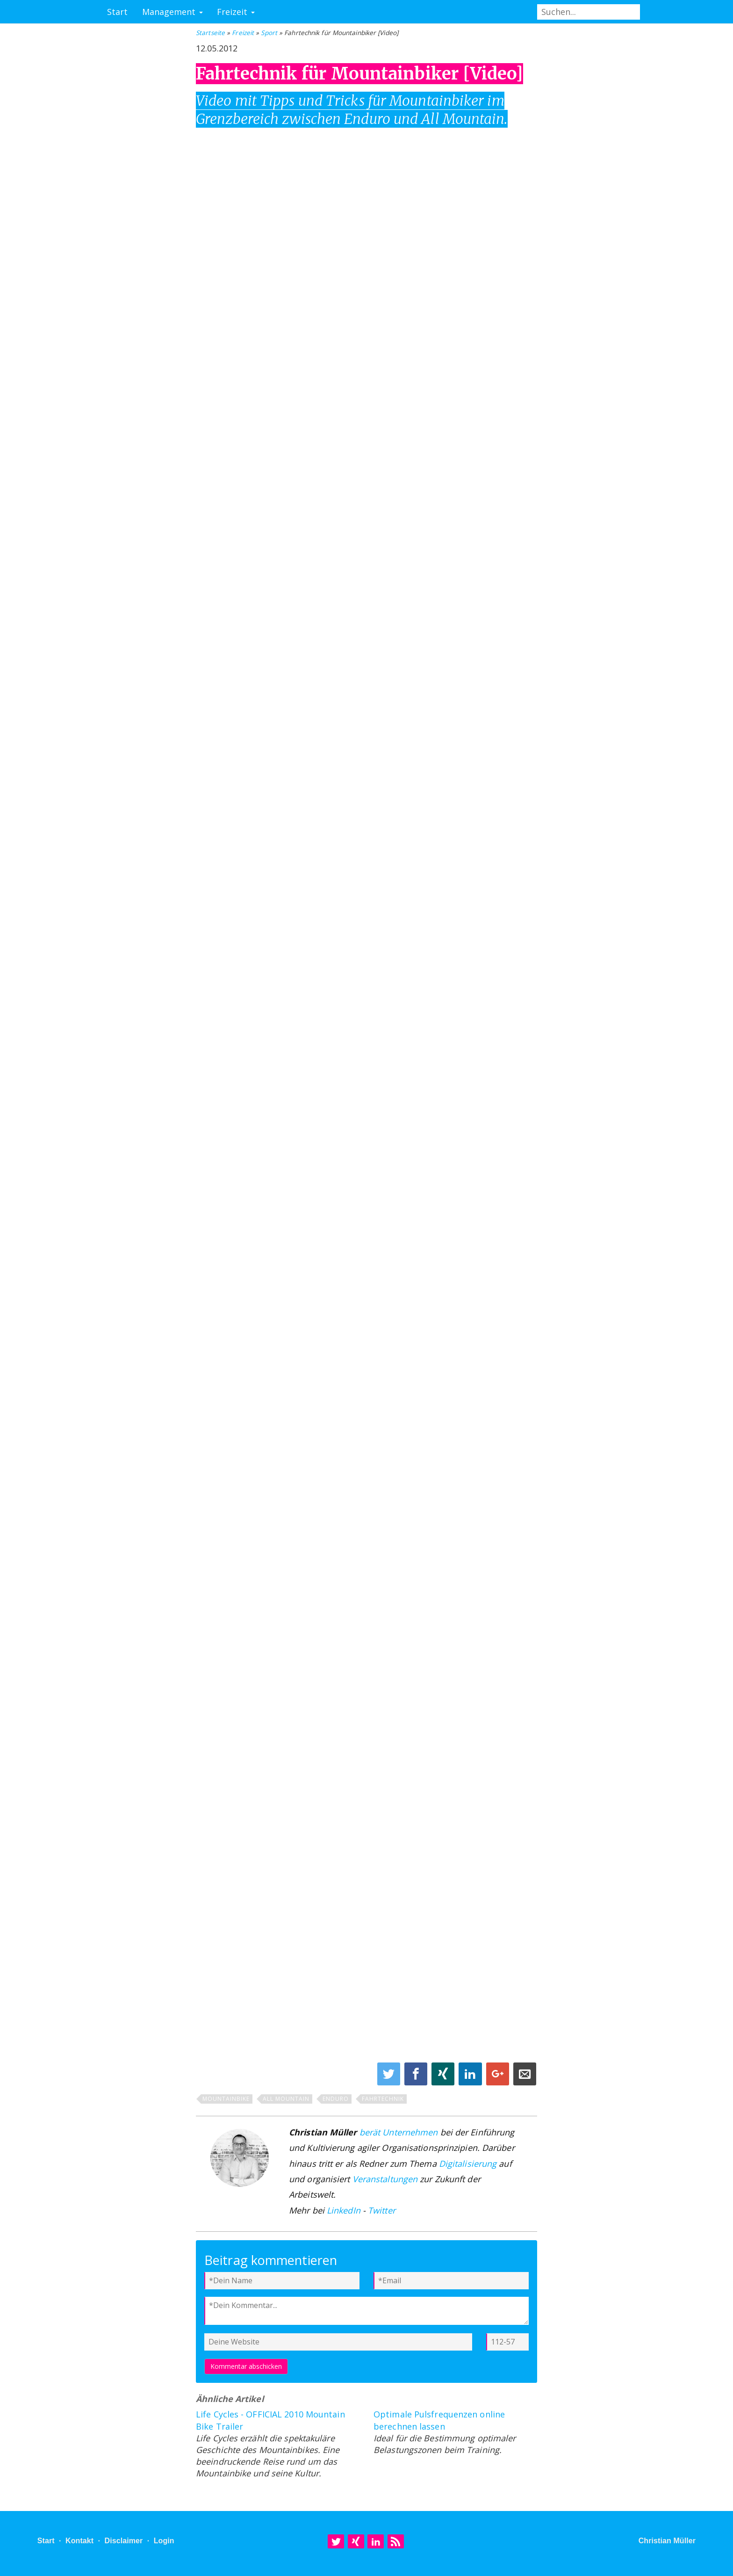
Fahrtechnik (383, 2099)
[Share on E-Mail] (524, 2075)
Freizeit (243, 33)
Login (164, 2541)
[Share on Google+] (498, 2075)
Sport (269, 33)
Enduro (336, 2099)
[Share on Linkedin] (471, 2075)
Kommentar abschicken (246, 2366)
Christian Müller (667, 2541)
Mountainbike (226, 2099)
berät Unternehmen (398, 2132)
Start (117, 11)
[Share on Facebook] (417, 2075)
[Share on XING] (444, 2075)
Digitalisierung (468, 2163)
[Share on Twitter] (389, 2075)
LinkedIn (343, 2210)
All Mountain (286, 2099)
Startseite (210, 33)
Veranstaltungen (385, 2179)
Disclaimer (123, 2541)
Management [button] (172, 11)
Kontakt (79, 2541)
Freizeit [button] (236, 11)
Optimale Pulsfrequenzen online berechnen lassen (439, 2420)
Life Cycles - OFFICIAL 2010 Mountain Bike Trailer (270, 2420)
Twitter (381, 2210)
